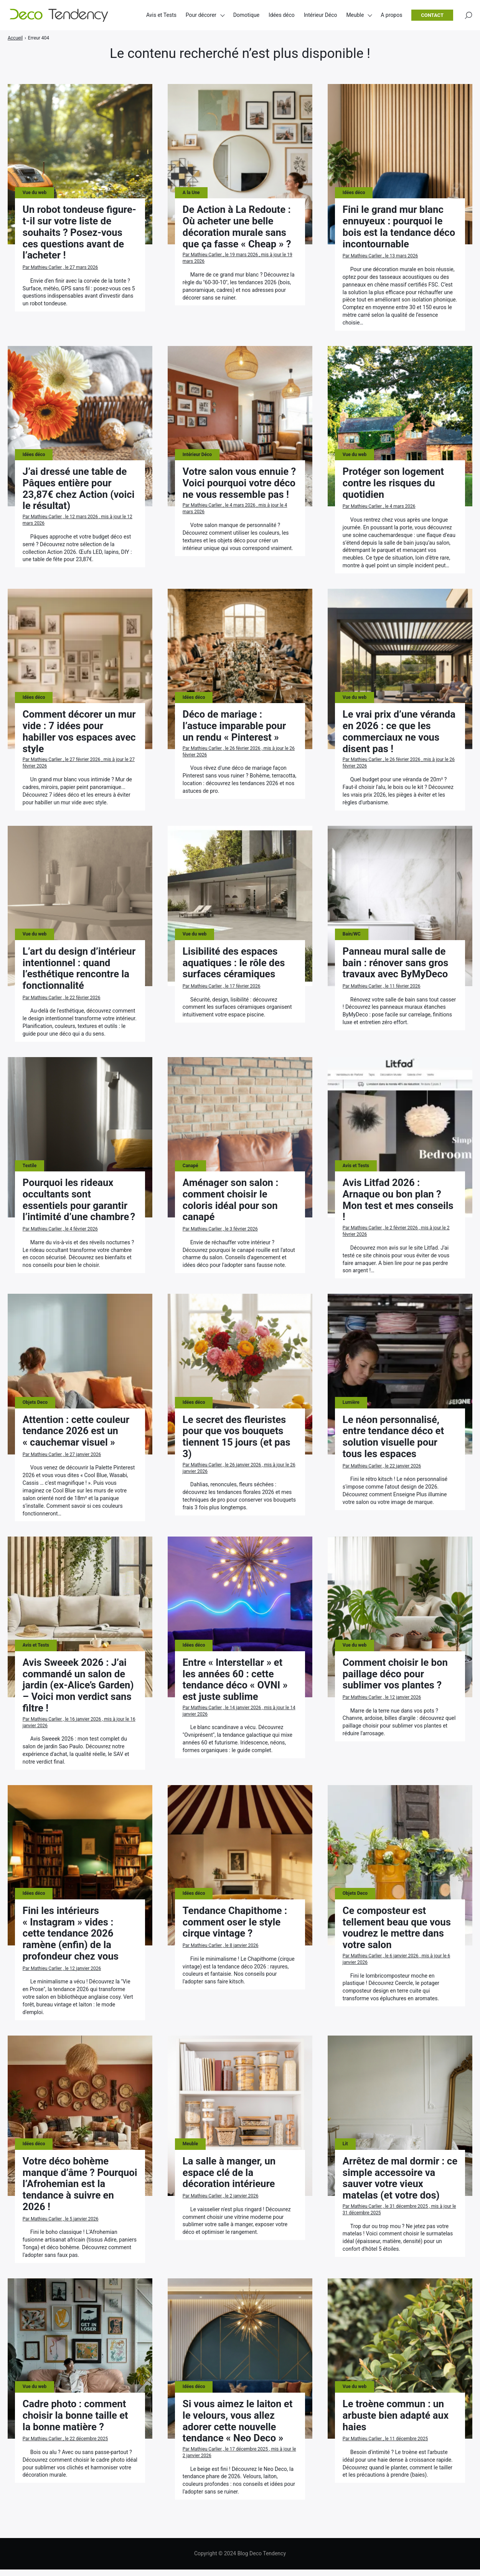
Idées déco (282, 15)
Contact (432, 15)
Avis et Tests (161, 15)
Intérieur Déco (320, 15)
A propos (391, 15)
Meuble (355, 15)
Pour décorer (201, 15)
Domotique (246, 15)
